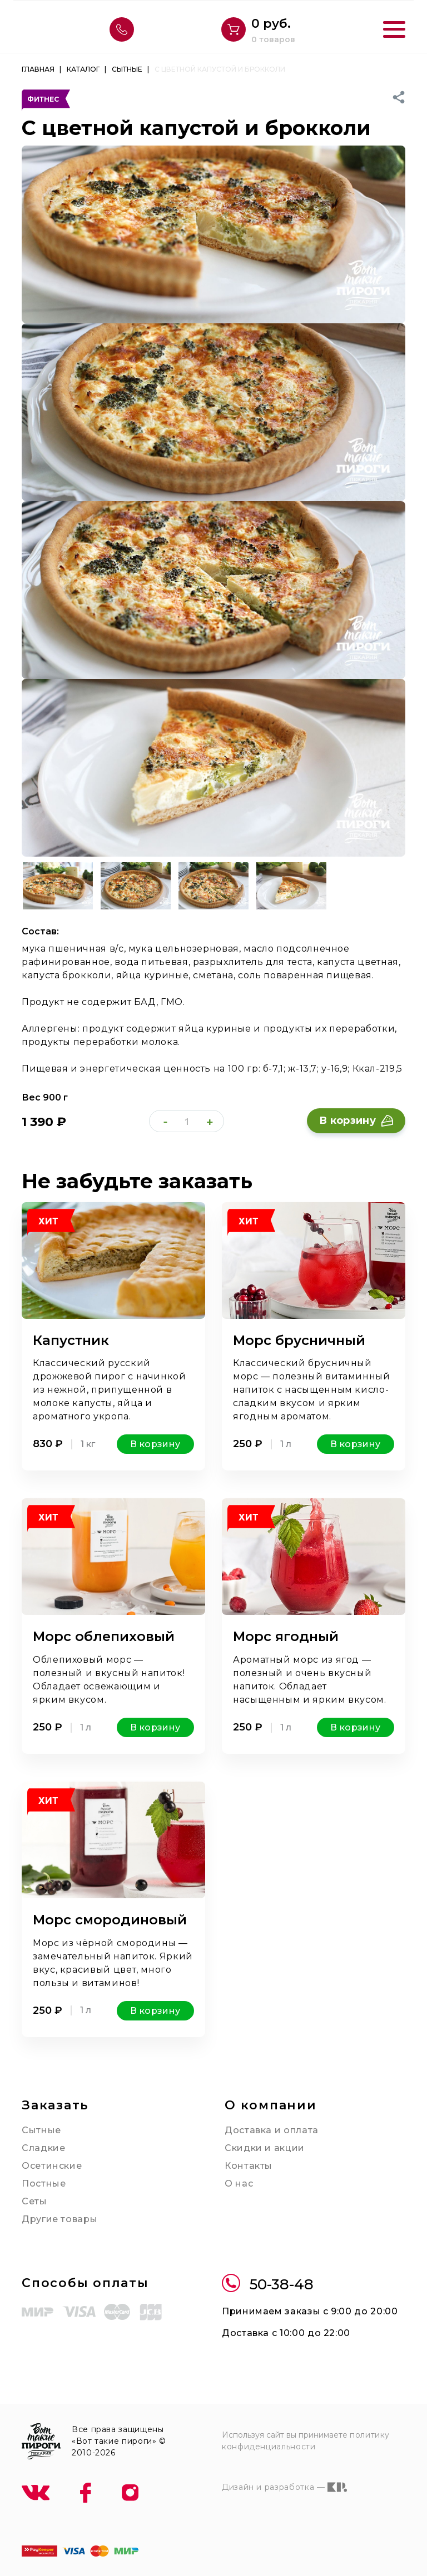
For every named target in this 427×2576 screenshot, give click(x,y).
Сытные (41, 2130)
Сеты (34, 2201)
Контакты (248, 2165)
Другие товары (59, 2219)
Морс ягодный (286, 1636)
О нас (239, 2183)
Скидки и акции (265, 2148)
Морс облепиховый (104, 1636)
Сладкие (43, 2148)
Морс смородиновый (110, 1920)
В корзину (356, 1120)
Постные (44, 2183)
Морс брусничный (299, 1340)
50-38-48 (268, 2284)
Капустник (71, 1340)
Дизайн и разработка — (284, 2487)
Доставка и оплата (272, 2130)
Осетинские (52, 2165)
